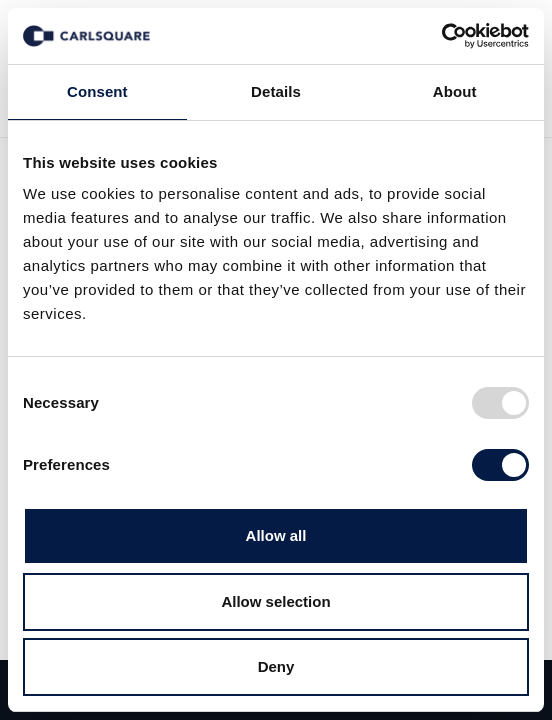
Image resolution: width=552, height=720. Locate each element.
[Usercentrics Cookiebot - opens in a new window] (441, 36)
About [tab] (455, 91)
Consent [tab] (97, 91)
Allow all (276, 535)
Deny (276, 666)
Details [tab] (276, 91)
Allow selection (275, 601)
